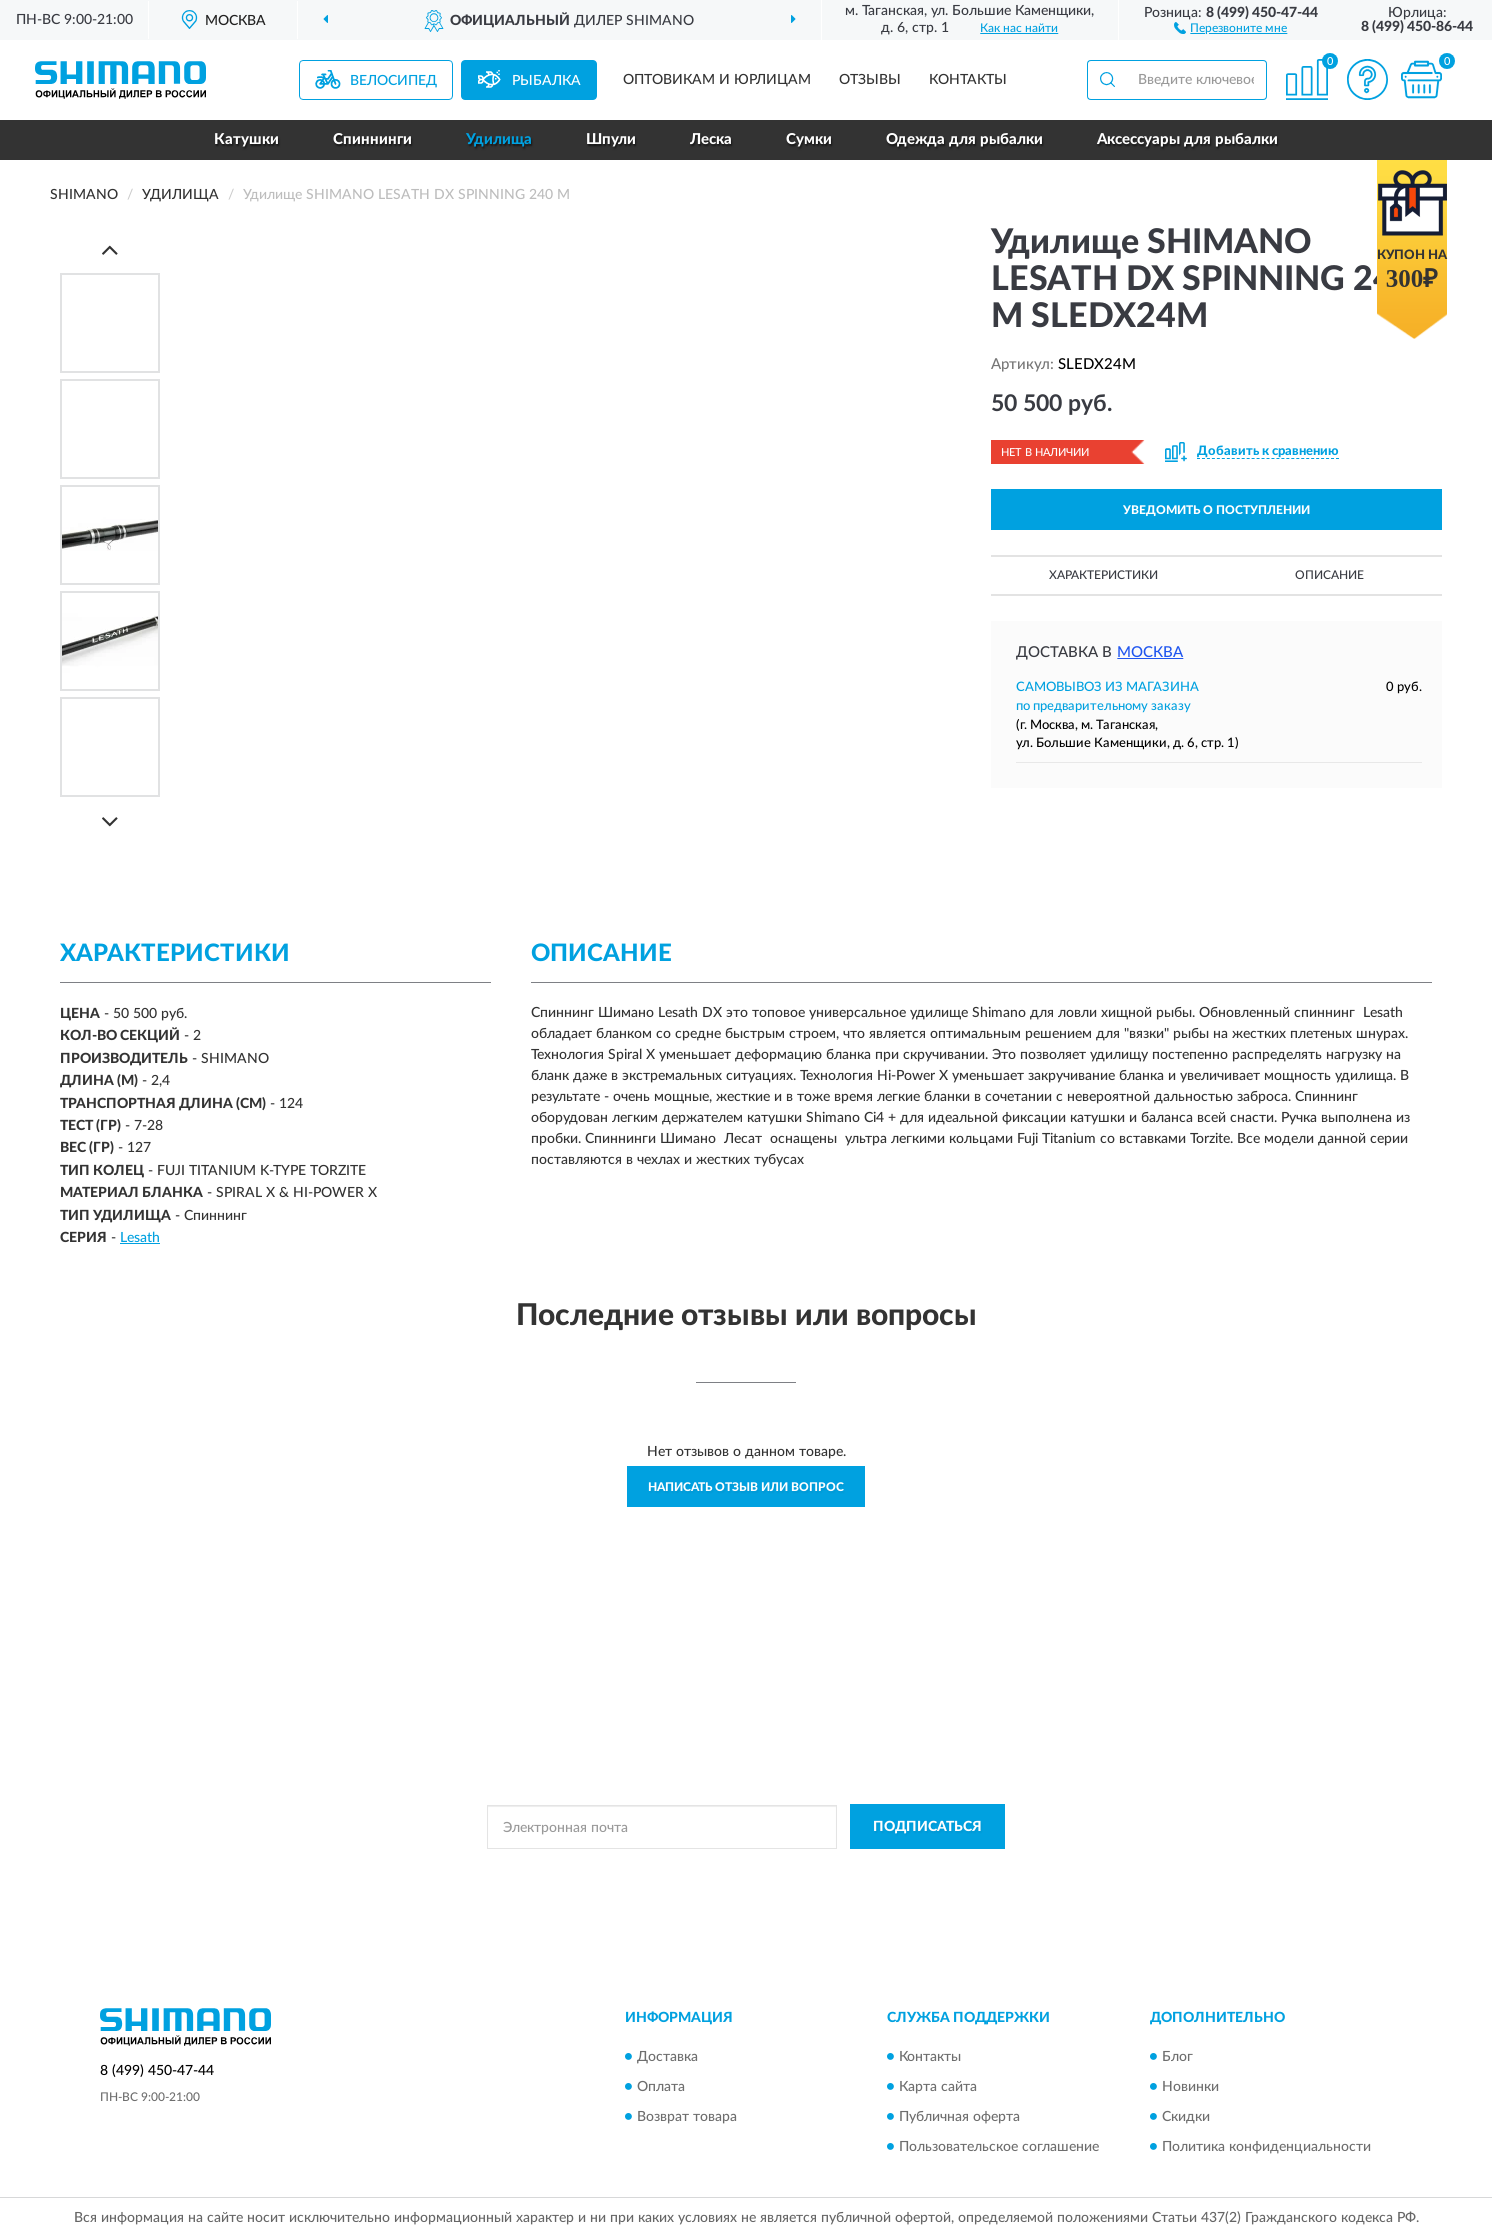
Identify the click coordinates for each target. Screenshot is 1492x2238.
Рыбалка (546, 81)
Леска (711, 139)
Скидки (1186, 2117)
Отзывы (870, 80)
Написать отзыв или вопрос (746, 1487)
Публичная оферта (959, 2117)
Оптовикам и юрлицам (717, 80)
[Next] (110, 821)
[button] (1230, 27)
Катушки (246, 139)
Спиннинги (372, 139)
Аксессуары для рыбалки (1187, 139)
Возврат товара (687, 2117)
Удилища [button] (499, 139)
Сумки (809, 139)
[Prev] (110, 249)
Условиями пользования (916, 1872)
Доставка (667, 2057)
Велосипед (393, 81)
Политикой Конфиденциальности (740, 1872)
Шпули (611, 139)
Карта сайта (938, 2087)
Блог (1177, 2057)
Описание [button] (1329, 575)
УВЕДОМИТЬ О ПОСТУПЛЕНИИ (1216, 510)
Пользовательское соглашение (999, 2147)
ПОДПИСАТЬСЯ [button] (927, 1827)
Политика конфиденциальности (1266, 2147)
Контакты (968, 80)
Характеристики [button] (1103, 575)
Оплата (661, 2087)
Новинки (1190, 2087)
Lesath (140, 1238)
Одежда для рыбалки (964, 139)
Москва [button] (1150, 652)
